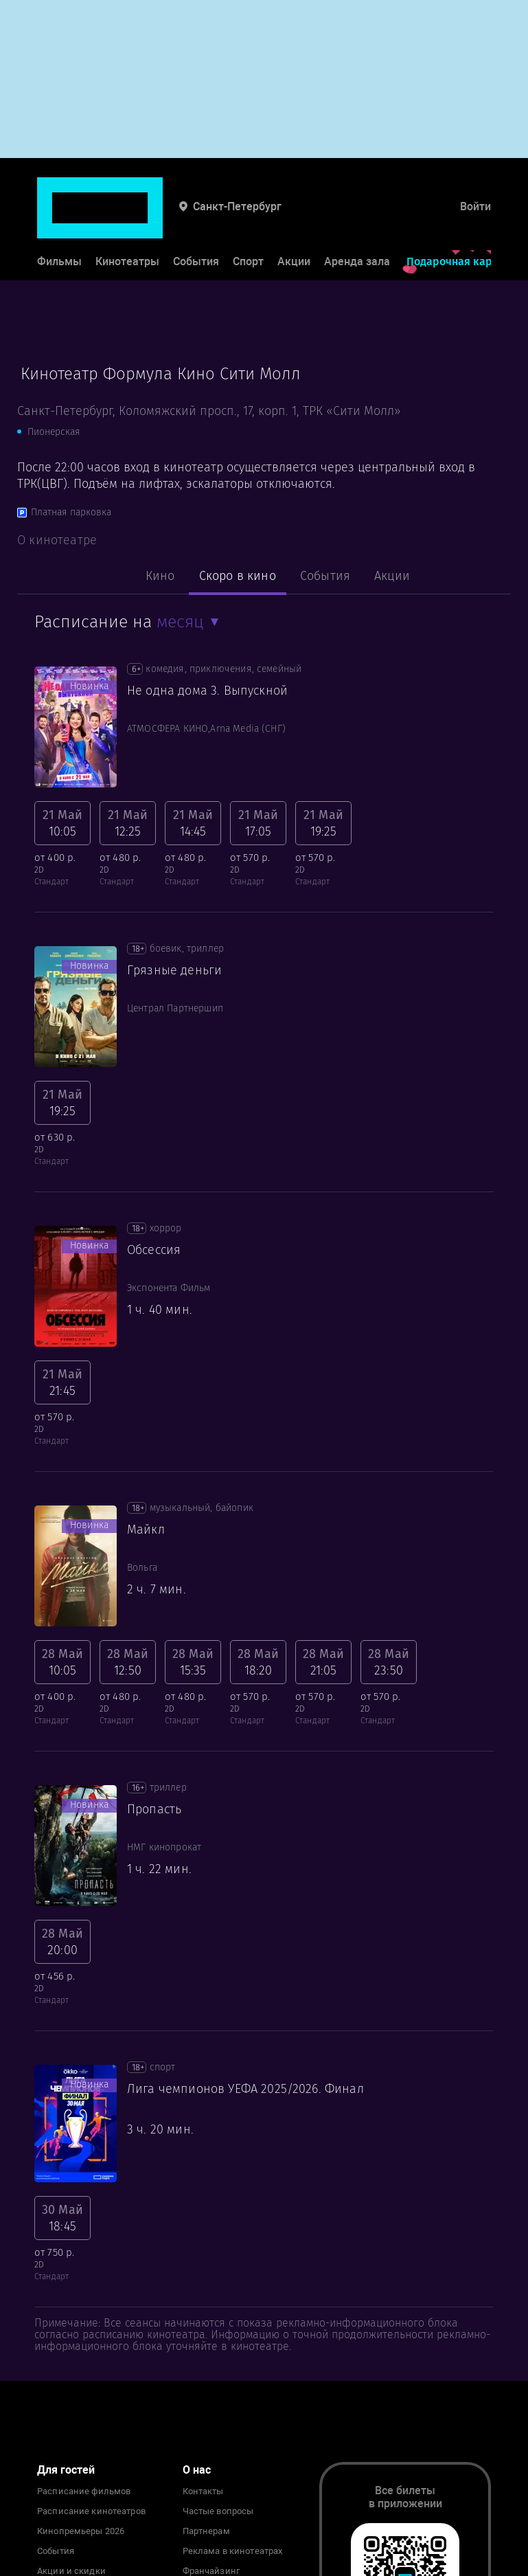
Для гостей (66, 2469)
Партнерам (206, 2531)
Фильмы (59, 218)
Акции (293, 218)
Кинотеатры (127, 218)
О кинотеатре (57, 540)
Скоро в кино (237, 575)
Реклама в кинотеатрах (233, 2551)
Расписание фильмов (83, 2491)
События (196, 218)
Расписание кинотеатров (91, 2511)
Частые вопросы (218, 2511)
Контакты (203, 2491)
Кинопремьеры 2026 (80, 2531)
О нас (197, 2469)
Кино (160, 575)
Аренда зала (357, 218)
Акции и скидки (71, 2571)
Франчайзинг (211, 2571)
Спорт (248, 218)
